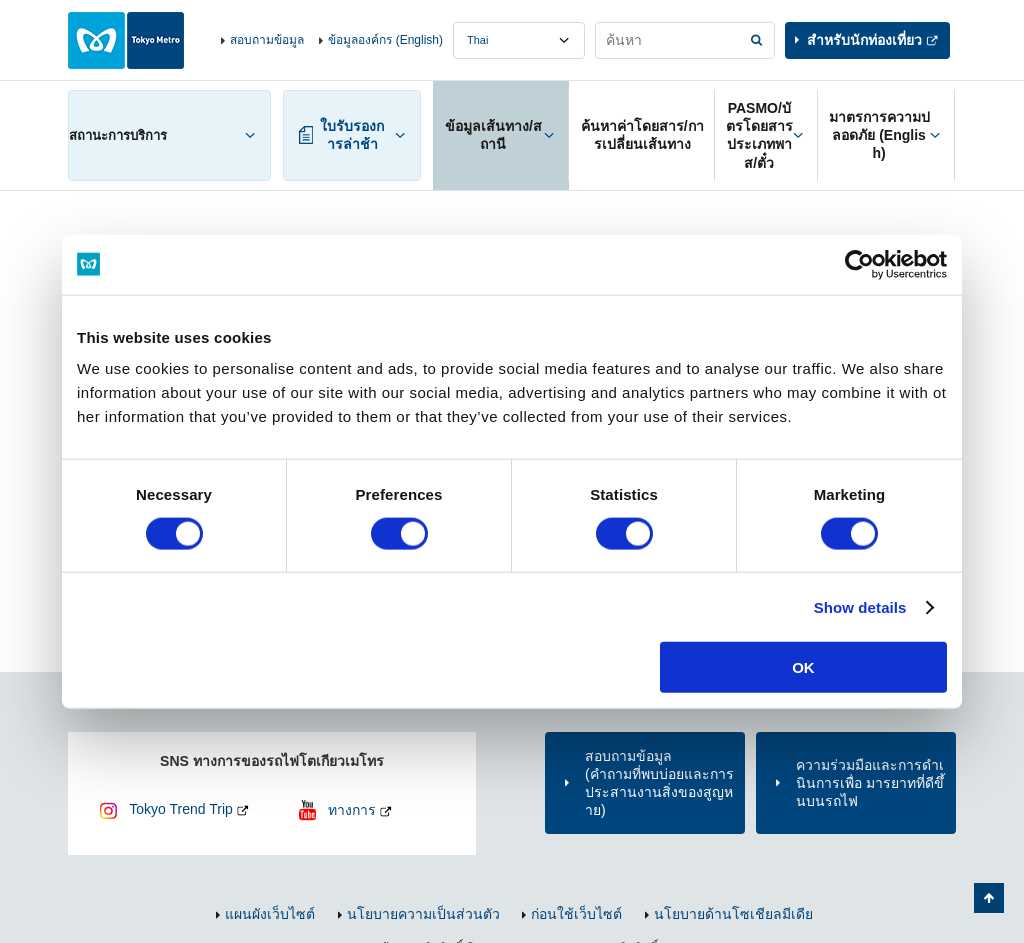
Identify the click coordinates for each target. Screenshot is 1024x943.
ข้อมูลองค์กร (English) (385, 40)
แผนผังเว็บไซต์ (270, 914)
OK (803, 667)
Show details (860, 606)
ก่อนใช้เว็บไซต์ (576, 914)
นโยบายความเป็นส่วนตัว (423, 914)
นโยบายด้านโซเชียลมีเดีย (733, 914)
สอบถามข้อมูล (267, 40)
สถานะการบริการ (118, 135)
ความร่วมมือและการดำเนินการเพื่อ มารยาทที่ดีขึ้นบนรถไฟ (870, 783)
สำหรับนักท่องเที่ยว (864, 40)
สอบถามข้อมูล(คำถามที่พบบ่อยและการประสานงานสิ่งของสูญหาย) (659, 783)
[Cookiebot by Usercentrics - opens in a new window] (859, 264)
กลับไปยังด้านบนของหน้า (989, 898)
